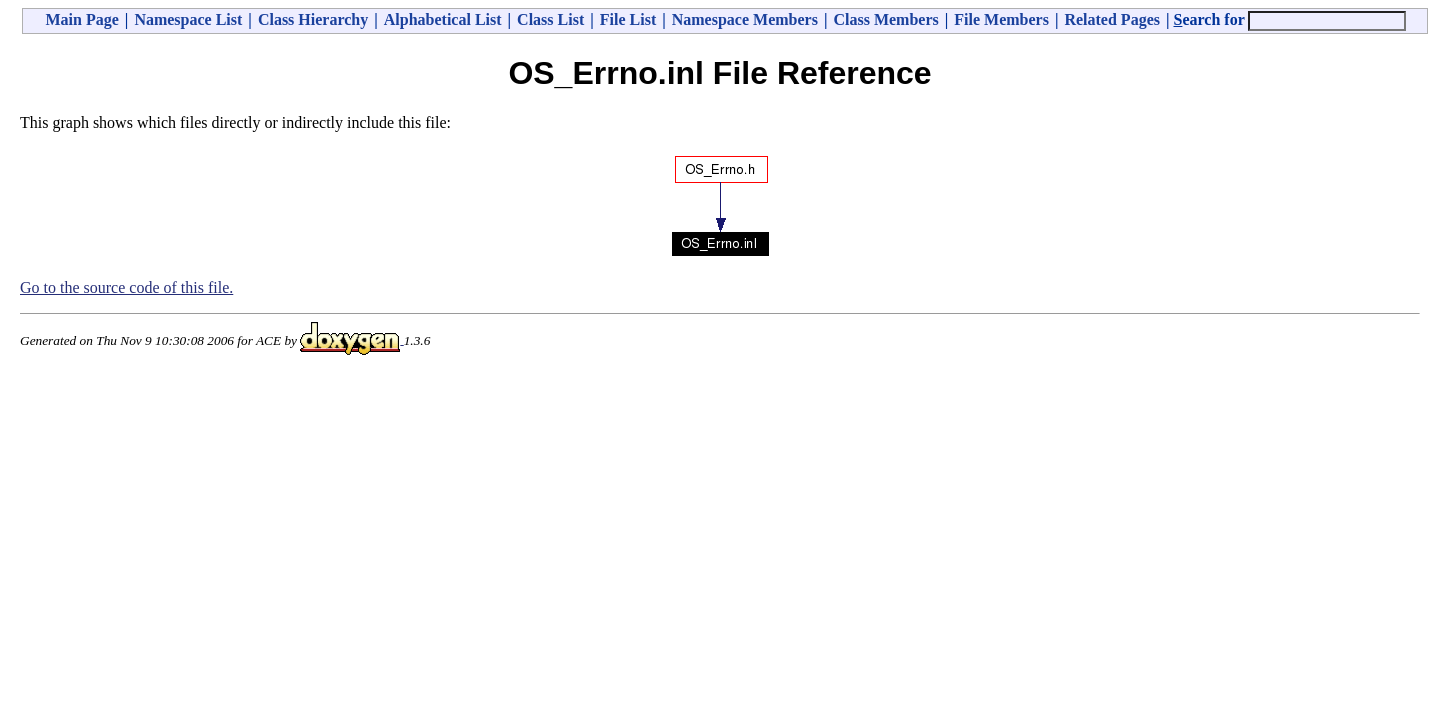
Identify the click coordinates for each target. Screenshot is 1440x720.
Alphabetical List (443, 19)
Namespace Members (745, 19)
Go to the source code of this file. (126, 287)
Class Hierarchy (313, 19)
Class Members (885, 19)
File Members (1001, 19)
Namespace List (188, 19)
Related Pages (1112, 19)
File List (628, 19)
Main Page (82, 19)
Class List (550, 19)
